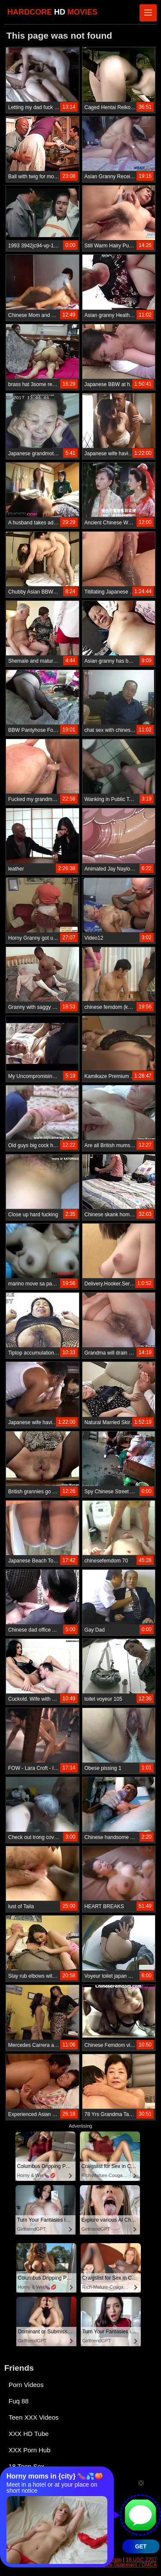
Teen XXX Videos (33, 2417)
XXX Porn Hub (30, 2450)
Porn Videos (26, 2384)
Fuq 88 (19, 2401)
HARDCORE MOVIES (52, 12)
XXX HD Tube (29, 2433)
